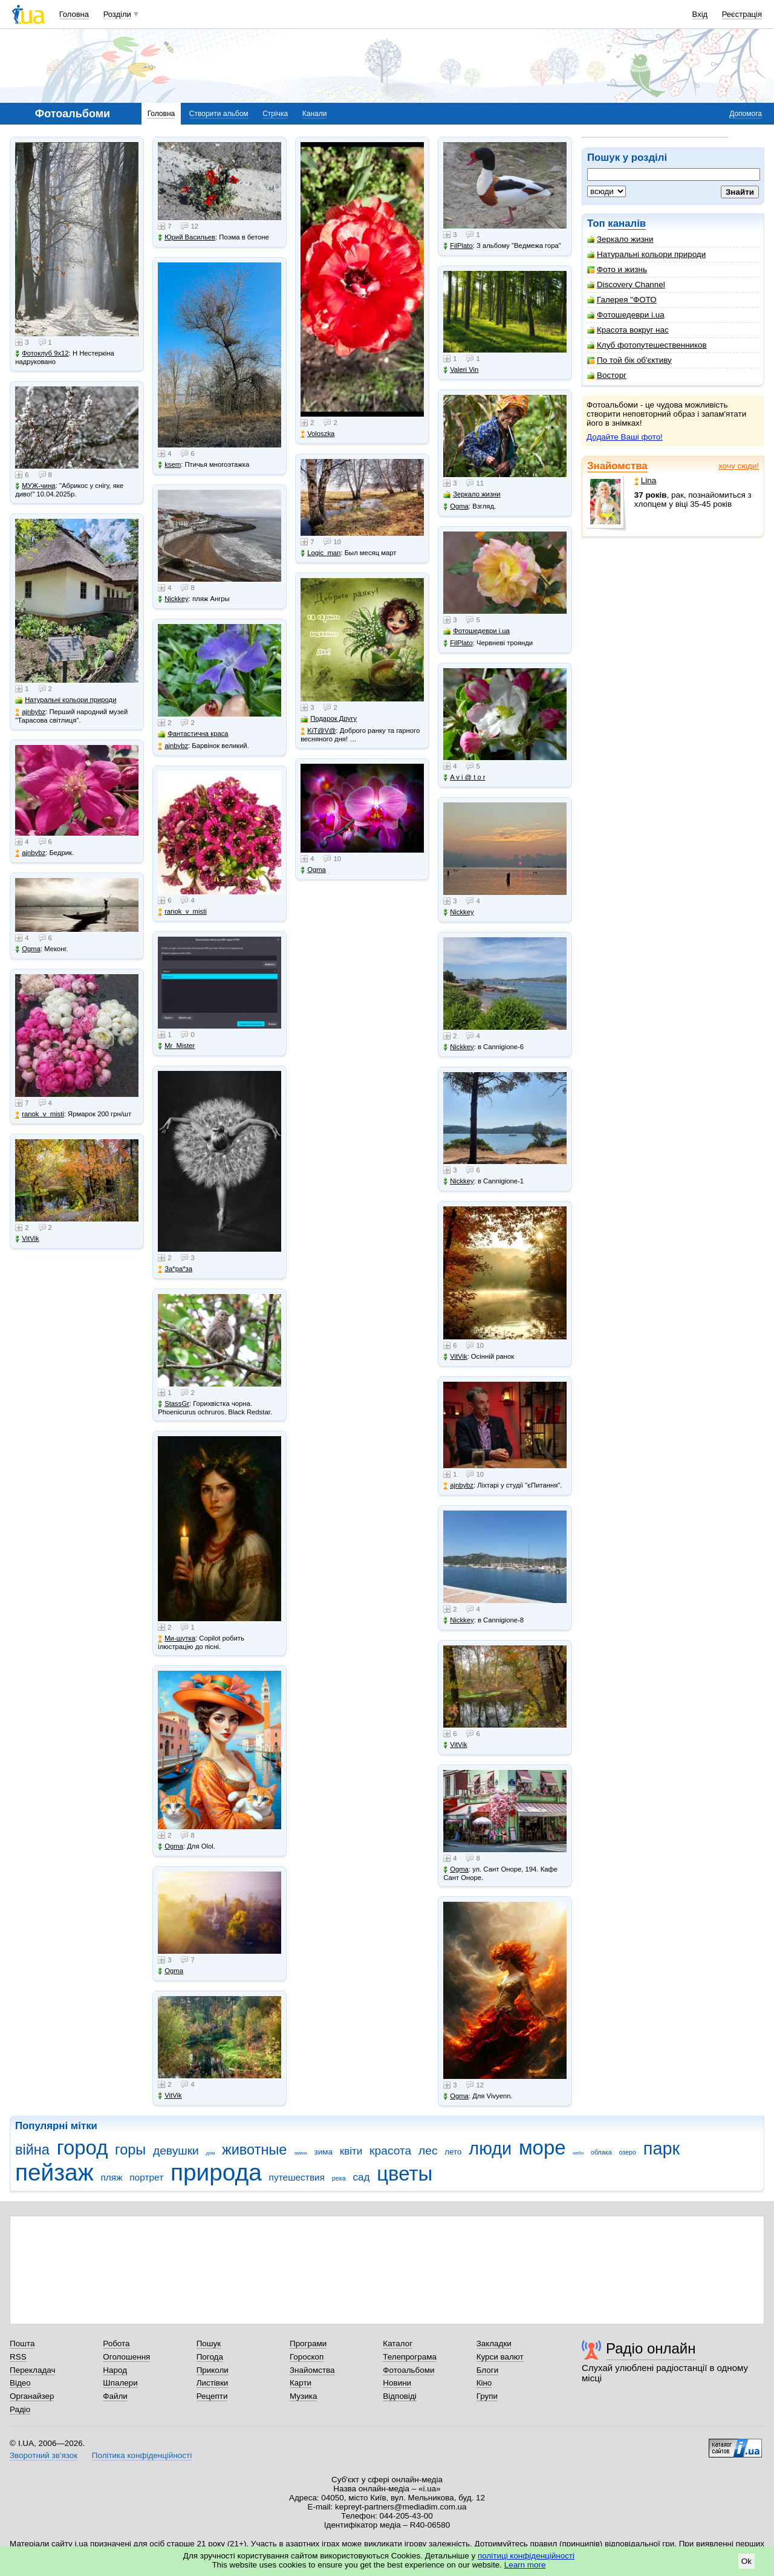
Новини (397, 2382)
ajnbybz (30, 712)
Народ (115, 2370)
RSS (18, 2356)
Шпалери (120, 2382)
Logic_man (320, 553)
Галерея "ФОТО (622, 299)
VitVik (27, 1239)
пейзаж (54, 2172)
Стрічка (275, 113)
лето (452, 2151)
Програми (308, 2343)
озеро (627, 2152)
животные (254, 2150)
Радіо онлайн (651, 2348)
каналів (627, 223)
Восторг (606, 375)
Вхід (700, 14)
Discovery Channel (626, 284)
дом (210, 2153)
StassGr (173, 1404)
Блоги (487, 2370)
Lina (645, 480)
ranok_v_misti (39, 1114)
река (339, 2178)
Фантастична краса (193, 734)
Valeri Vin (460, 370)
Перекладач (32, 2370)
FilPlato (458, 246)
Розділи (117, 14)
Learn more (525, 2564)
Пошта (22, 2343)
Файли (115, 2396)
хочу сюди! (738, 465)
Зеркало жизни (620, 239)
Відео (20, 2382)
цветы (404, 2173)
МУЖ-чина (35, 486)
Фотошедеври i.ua (626, 314)
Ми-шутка (176, 1638)
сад (361, 2177)
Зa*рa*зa (175, 1269)
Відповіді (400, 2396)
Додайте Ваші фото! (625, 436)
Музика (303, 2396)
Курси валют (500, 2356)
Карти (300, 2382)
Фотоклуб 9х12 (41, 353)
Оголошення (126, 2356)
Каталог (397, 2343)
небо (578, 2153)
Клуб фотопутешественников (647, 345)
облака (601, 2152)
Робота (116, 2343)
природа (216, 2172)
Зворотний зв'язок (43, 2455)
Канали (314, 113)
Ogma (28, 949)
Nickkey (173, 599)
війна (32, 2150)
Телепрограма (410, 2356)
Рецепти (212, 2396)
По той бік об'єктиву (629, 360)
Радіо (20, 2409)
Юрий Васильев (186, 237)
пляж (111, 2177)
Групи (487, 2396)
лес (428, 2150)
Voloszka (317, 434)
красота (390, 2150)
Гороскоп (307, 2356)
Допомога (745, 113)
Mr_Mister (176, 1046)
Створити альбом (219, 113)
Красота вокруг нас (628, 329)
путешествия (297, 2177)
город (82, 2147)
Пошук (209, 2343)
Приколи (213, 2370)
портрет (146, 2177)
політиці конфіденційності (526, 2555)
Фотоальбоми (408, 2370)
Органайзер (32, 2396)
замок (300, 2153)
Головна (74, 14)
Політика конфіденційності (142, 2455)
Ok (746, 2561)
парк (661, 2148)
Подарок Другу (329, 719)
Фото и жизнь (617, 269)
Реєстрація (742, 14)
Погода (210, 2356)
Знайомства (617, 466)
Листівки (213, 2382)
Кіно (484, 2382)
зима (323, 2151)
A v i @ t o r (464, 777)
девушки (176, 2150)
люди (490, 2148)
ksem (169, 465)
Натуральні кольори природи (646, 254)
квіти (351, 2151)
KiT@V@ (318, 731)
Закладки (494, 2343)
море (542, 2147)
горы (130, 2150)
